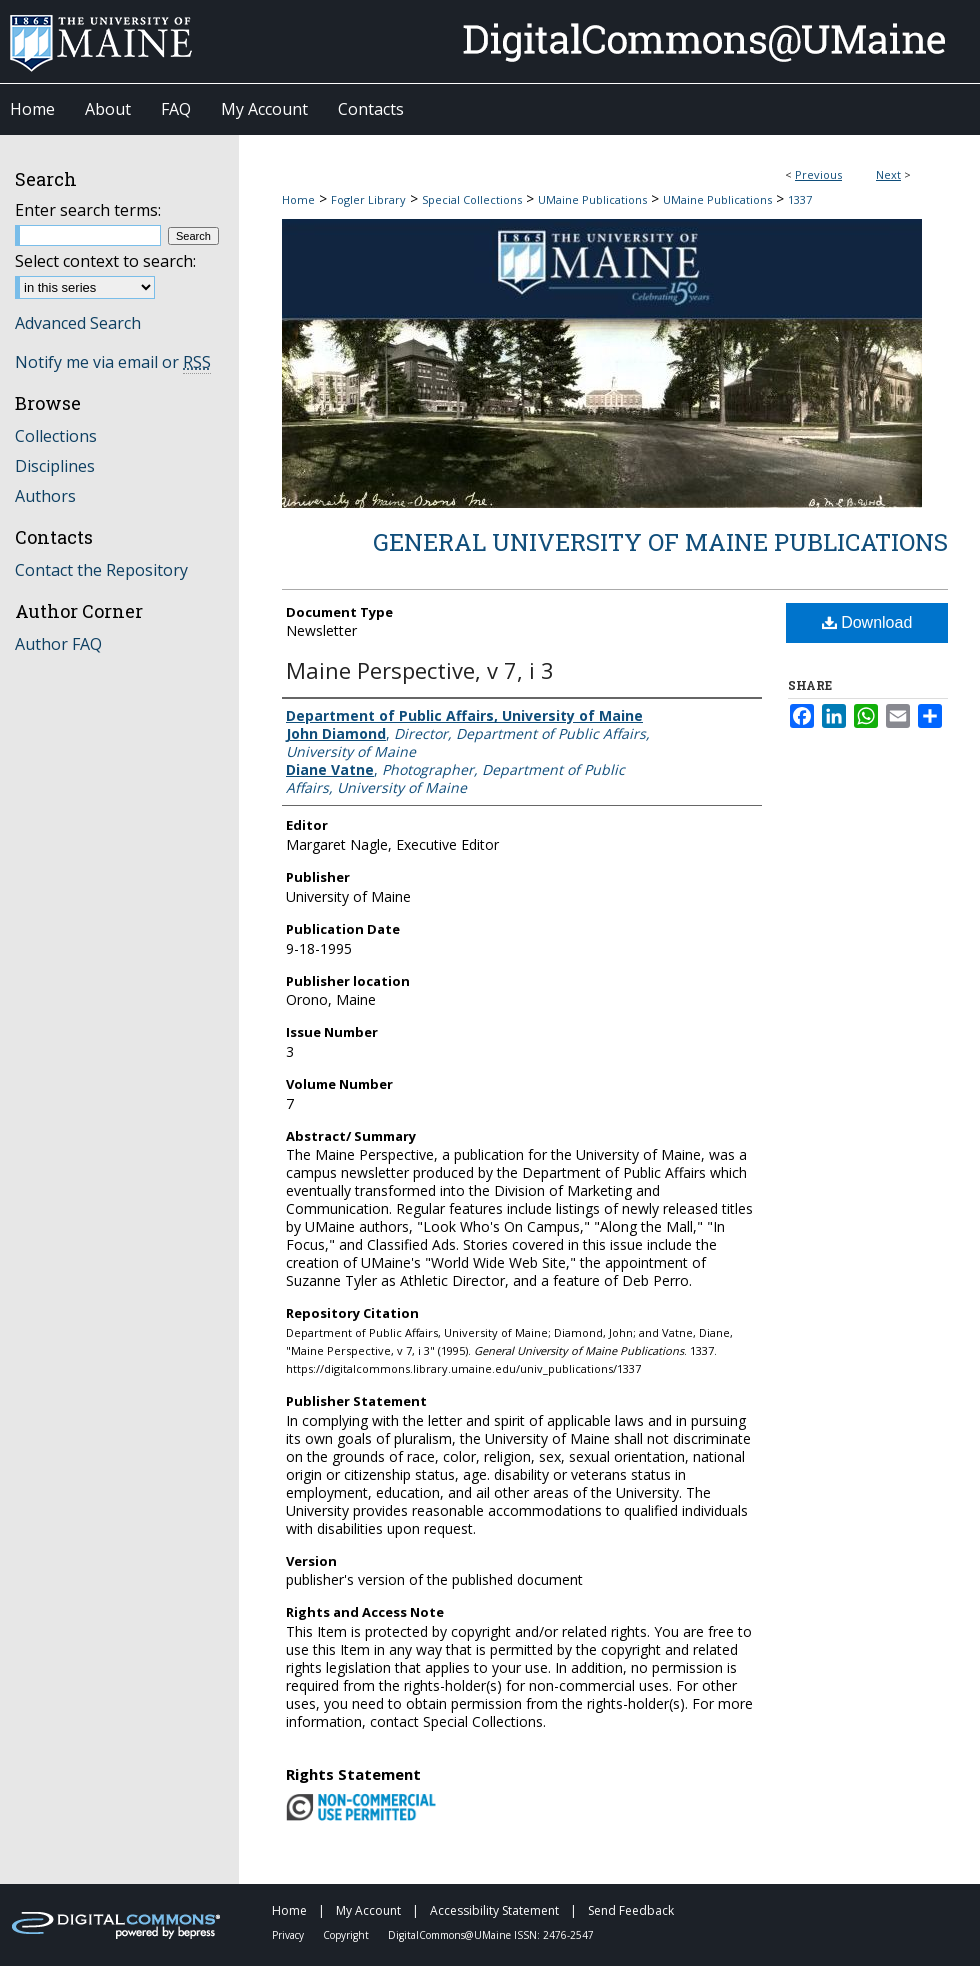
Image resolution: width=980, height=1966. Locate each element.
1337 (800, 199)
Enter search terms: (88, 210)
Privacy (289, 1935)
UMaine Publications (592, 199)
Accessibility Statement (496, 1910)
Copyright (347, 1935)
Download (867, 622)
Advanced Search (78, 323)
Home (298, 199)
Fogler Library (368, 199)
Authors (45, 496)
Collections (56, 436)
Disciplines (55, 466)
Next (888, 174)
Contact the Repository (101, 570)
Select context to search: (105, 261)
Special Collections (472, 199)
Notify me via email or (113, 362)
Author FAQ (58, 644)
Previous (818, 174)
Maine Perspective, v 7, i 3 (420, 670)
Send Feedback (631, 1910)
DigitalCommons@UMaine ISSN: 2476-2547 (491, 1935)
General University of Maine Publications (660, 542)
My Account (370, 1910)
